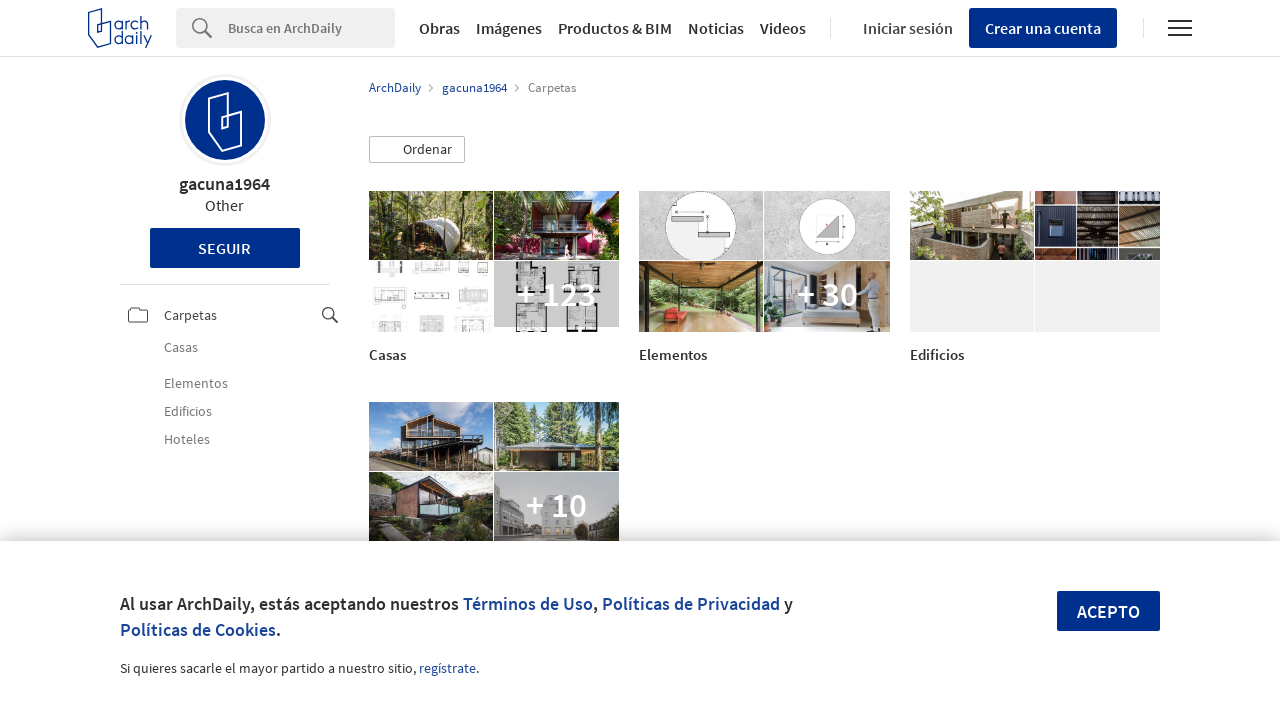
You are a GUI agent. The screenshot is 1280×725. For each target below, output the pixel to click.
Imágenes (509, 28)
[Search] (311, 28)
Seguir (224, 248)
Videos (783, 28)
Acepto (1108, 611)
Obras (439, 28)
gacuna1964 (224, 183)
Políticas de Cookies (198, 629)
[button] (417, 150)
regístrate (447, 668)
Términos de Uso (528, 603)
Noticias (716, 28)
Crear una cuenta (1043, 28)
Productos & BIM (615, 28)
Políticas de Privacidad (691, 603)
